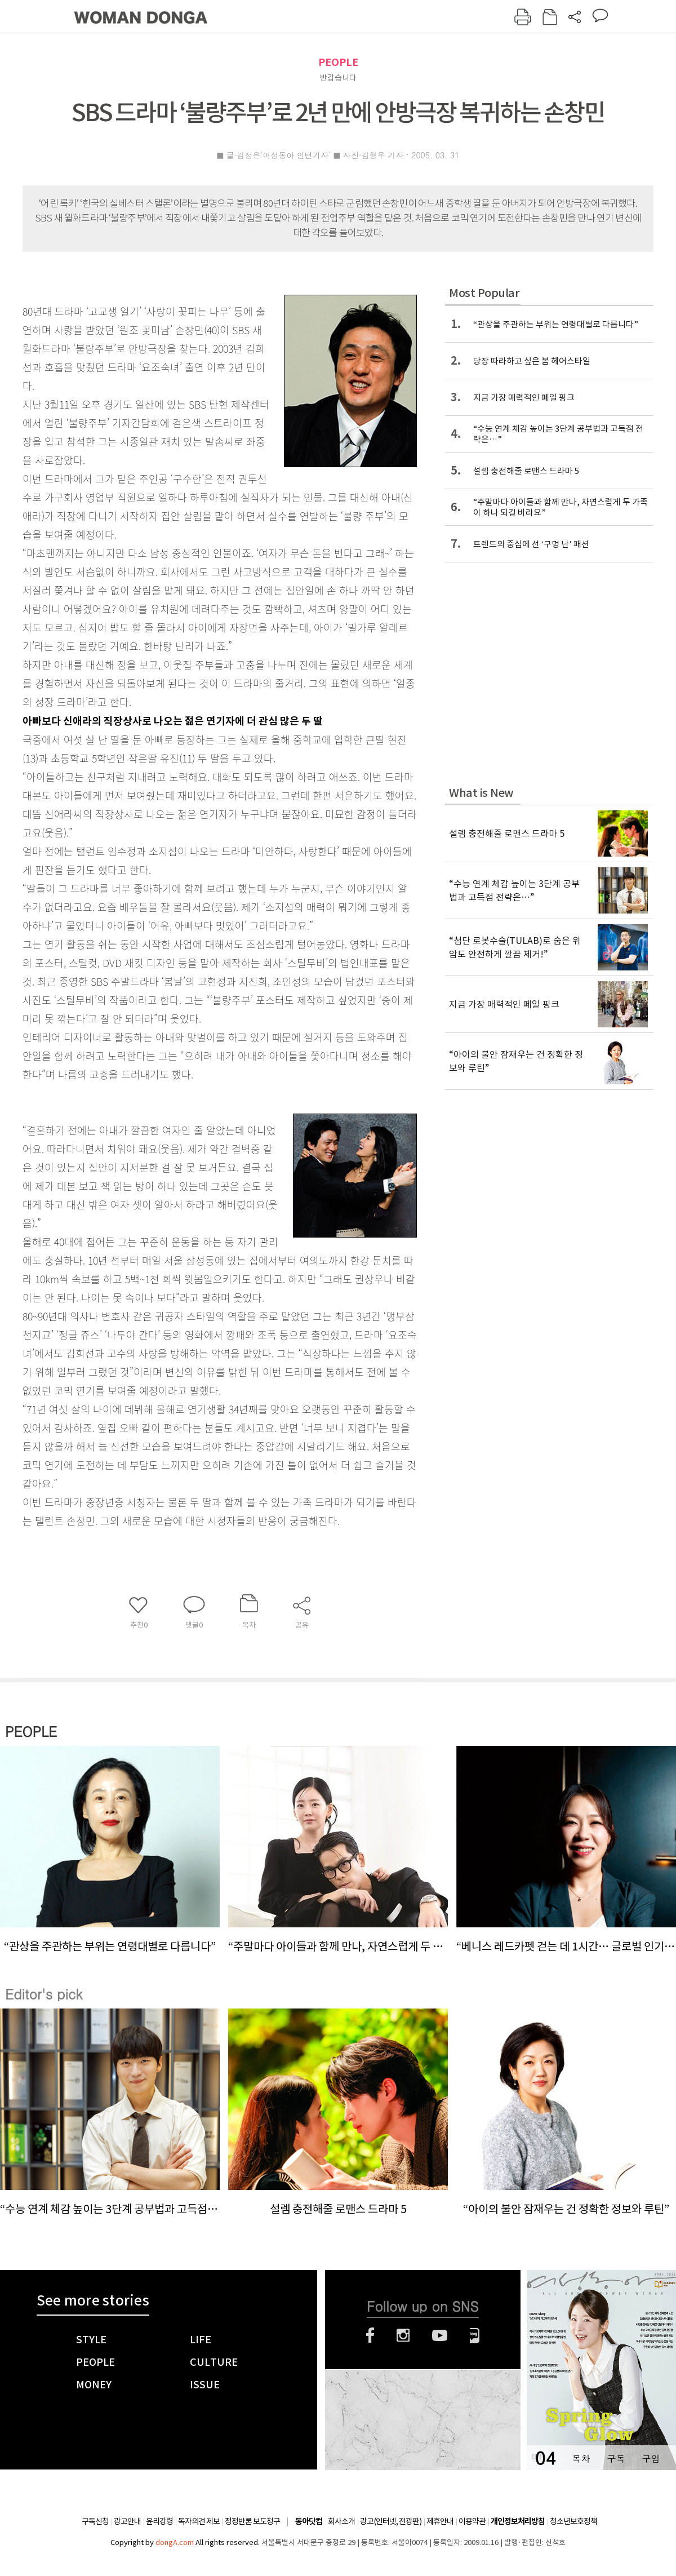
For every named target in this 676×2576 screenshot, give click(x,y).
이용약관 (472, 2521)
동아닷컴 (308, 2521)
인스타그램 (403, 2335)
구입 (651, 2458)
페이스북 (370, 2335)
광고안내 (127, 2521)
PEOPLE (338, 62)
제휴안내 (439, 2521)
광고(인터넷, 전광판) (390, 2521)
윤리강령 (159, 2521)
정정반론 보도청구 (252, 2521)
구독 (616, 2458)
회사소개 (341, 2521)
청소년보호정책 (573, 2521)
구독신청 (95, 2521)
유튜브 (439, 2335)
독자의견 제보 (199, 2521)
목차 (581, 2458)
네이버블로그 (474, 2335)
